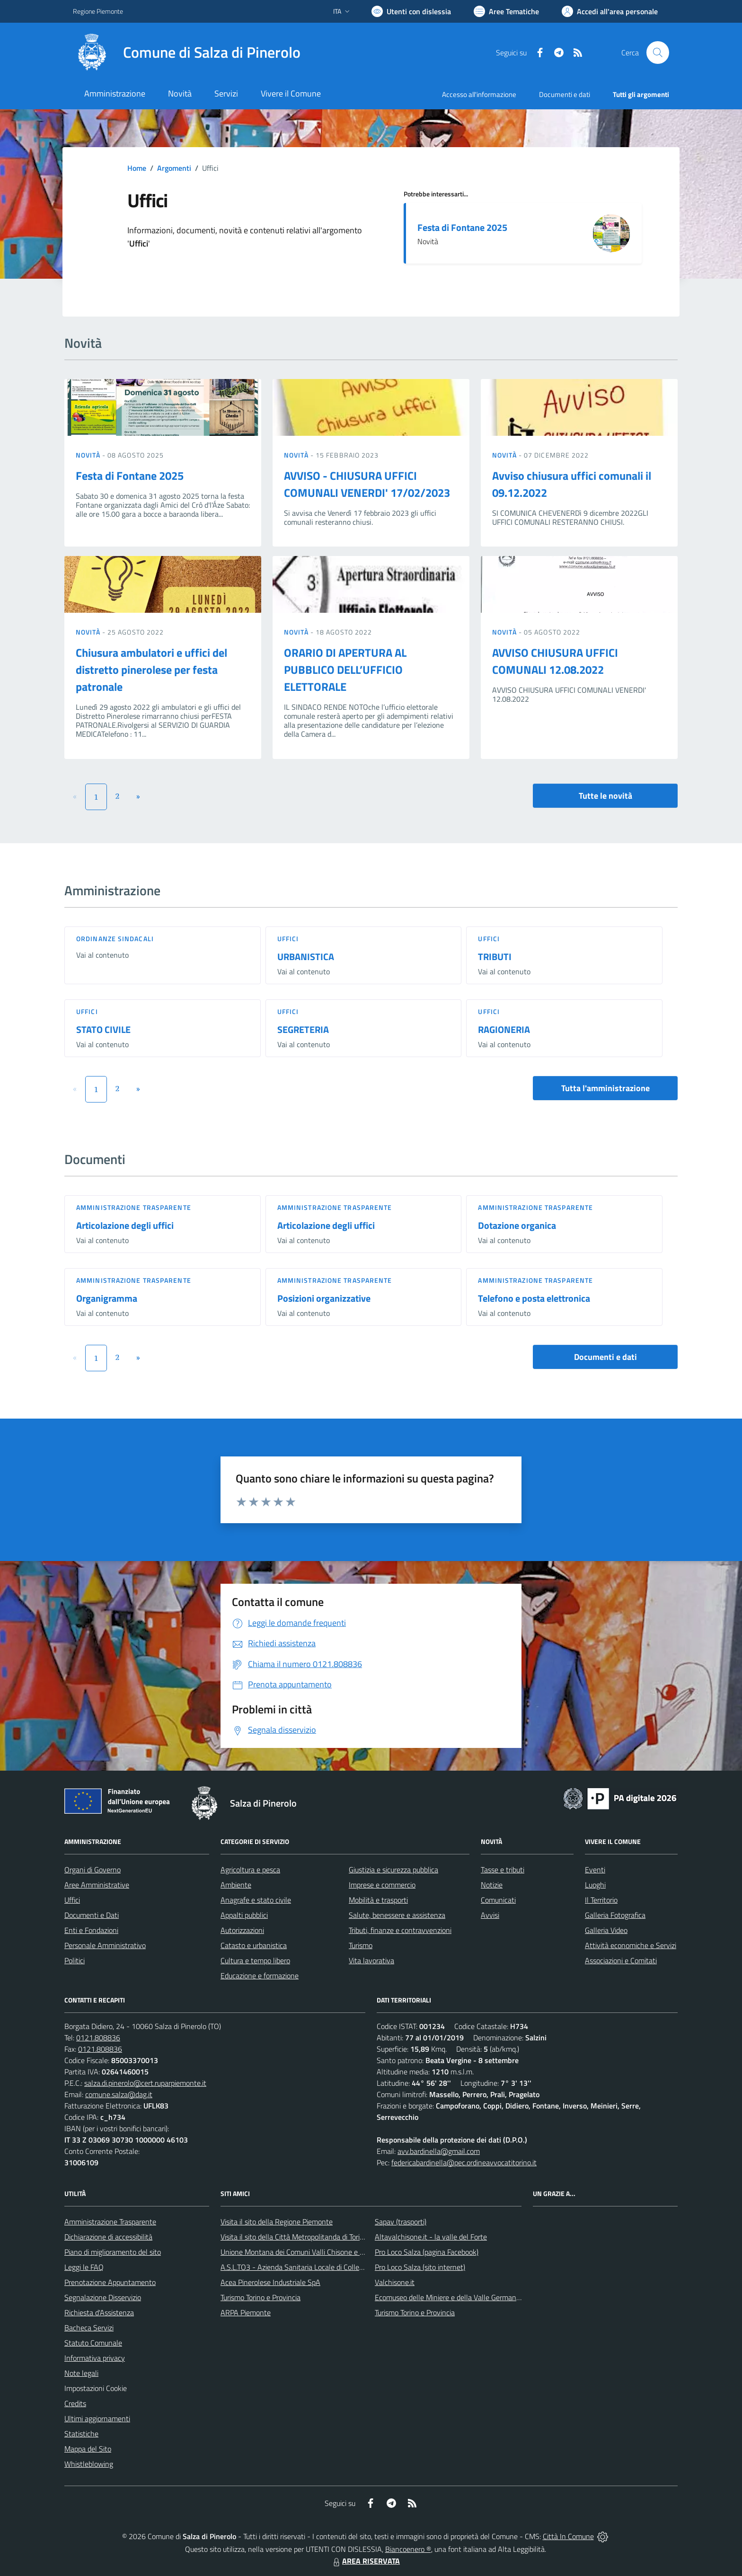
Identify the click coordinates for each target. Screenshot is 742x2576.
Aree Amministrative (96, 1884)
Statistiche (81, 2433)
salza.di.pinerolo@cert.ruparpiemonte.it (145, 2083)
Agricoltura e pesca (250, 1869)
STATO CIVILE (103, 1029)
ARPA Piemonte (246, 2312)
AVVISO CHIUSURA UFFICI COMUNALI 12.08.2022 (555, 661)
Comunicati (498, 1900)
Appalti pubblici (244, 1915)
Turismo (360, 1945)
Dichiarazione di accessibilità (108, 2236)
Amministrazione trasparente (133, 1207)
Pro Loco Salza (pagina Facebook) (426, 2252)
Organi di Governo (92, 1869)
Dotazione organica (517, 1225)
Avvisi (490, 1915)
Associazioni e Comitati (621, 1960)
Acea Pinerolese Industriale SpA (270, 2282)
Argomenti (174, 168)
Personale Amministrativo (105, 1945)
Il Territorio (601, 1900)
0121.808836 (98, 2037)
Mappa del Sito (87, 2448)
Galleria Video (606, 1930)
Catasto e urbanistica (254, 1945)
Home (136, 168)
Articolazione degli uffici (125, 1225)
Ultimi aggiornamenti (97, 2418)
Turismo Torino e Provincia (260, 2297)
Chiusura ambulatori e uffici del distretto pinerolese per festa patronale (151, 669)
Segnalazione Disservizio (102, 2297)
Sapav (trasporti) (400, 2221)
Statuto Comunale (93, 2342)
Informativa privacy (94, 2358)
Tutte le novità (605, 795)
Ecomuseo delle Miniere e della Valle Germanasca (452, 2297)
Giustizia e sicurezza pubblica (393, 1869)
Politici (74, 1960)
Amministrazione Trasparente (110, 2221)
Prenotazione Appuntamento (110, 2282)
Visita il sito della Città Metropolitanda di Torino (294, 2236)
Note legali (81, 2373)
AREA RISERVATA (365, 2561)
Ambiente (236, 1884)
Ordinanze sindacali (115, 939)
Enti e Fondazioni (91, 1930)
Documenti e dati (605, 1356)
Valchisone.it (395, 2282)
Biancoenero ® (408, 2549)
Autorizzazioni (242, 1930)
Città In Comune (568, 2536)
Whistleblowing (88, 2464)
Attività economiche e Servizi (630, 1945)
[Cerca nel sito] (657, 52)
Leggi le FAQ (84, 2267)
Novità (89, 455)
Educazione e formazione (260, 1975)
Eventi (595, 1869)
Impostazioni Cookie (95, 2388)
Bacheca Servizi (89, 2327)
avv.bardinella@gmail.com (439, 2151)
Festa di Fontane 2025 (462, 227)
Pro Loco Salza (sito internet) (420, 2267)
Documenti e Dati (91, 1915)
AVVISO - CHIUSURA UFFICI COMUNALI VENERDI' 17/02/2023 (367, 484)
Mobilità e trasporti (378, 1900)
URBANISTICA (305, 956)
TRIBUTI (495, 956)
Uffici (288, 939)
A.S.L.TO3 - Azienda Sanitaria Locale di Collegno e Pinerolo (312, 2267)
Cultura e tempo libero (255, 1960)
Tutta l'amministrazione (605, 1088)
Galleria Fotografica (615, 1915)
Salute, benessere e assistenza (397, 1915)
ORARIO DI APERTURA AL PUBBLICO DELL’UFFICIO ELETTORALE (345, 669)
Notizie (492, 1884)
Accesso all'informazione (479, 94)
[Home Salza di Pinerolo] (186, 52)
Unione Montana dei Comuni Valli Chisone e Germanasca (310, 2252)
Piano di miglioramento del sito (112, 2252)
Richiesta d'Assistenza (99, 2312)
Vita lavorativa (371, 1960)
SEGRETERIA (303, 1029)
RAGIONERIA (504, 1029)
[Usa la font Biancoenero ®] (411, 11)
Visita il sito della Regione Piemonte (277, 2221)
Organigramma (106, 1298)
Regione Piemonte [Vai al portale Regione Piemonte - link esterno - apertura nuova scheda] (98, 11)
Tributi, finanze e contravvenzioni (400, 1930)
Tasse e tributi (502, 1869)
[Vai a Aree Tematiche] (506, 11)
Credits (75, 2403)
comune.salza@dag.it (118, 2094)
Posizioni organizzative (324, 1298)
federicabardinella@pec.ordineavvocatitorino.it (464, 2162)
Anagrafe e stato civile (256, 1900)
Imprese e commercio (382, 1884)
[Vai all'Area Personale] (609, 11)
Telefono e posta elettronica (534, 1298)
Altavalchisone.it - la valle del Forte (431, 2236)
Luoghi (595, 1884)
